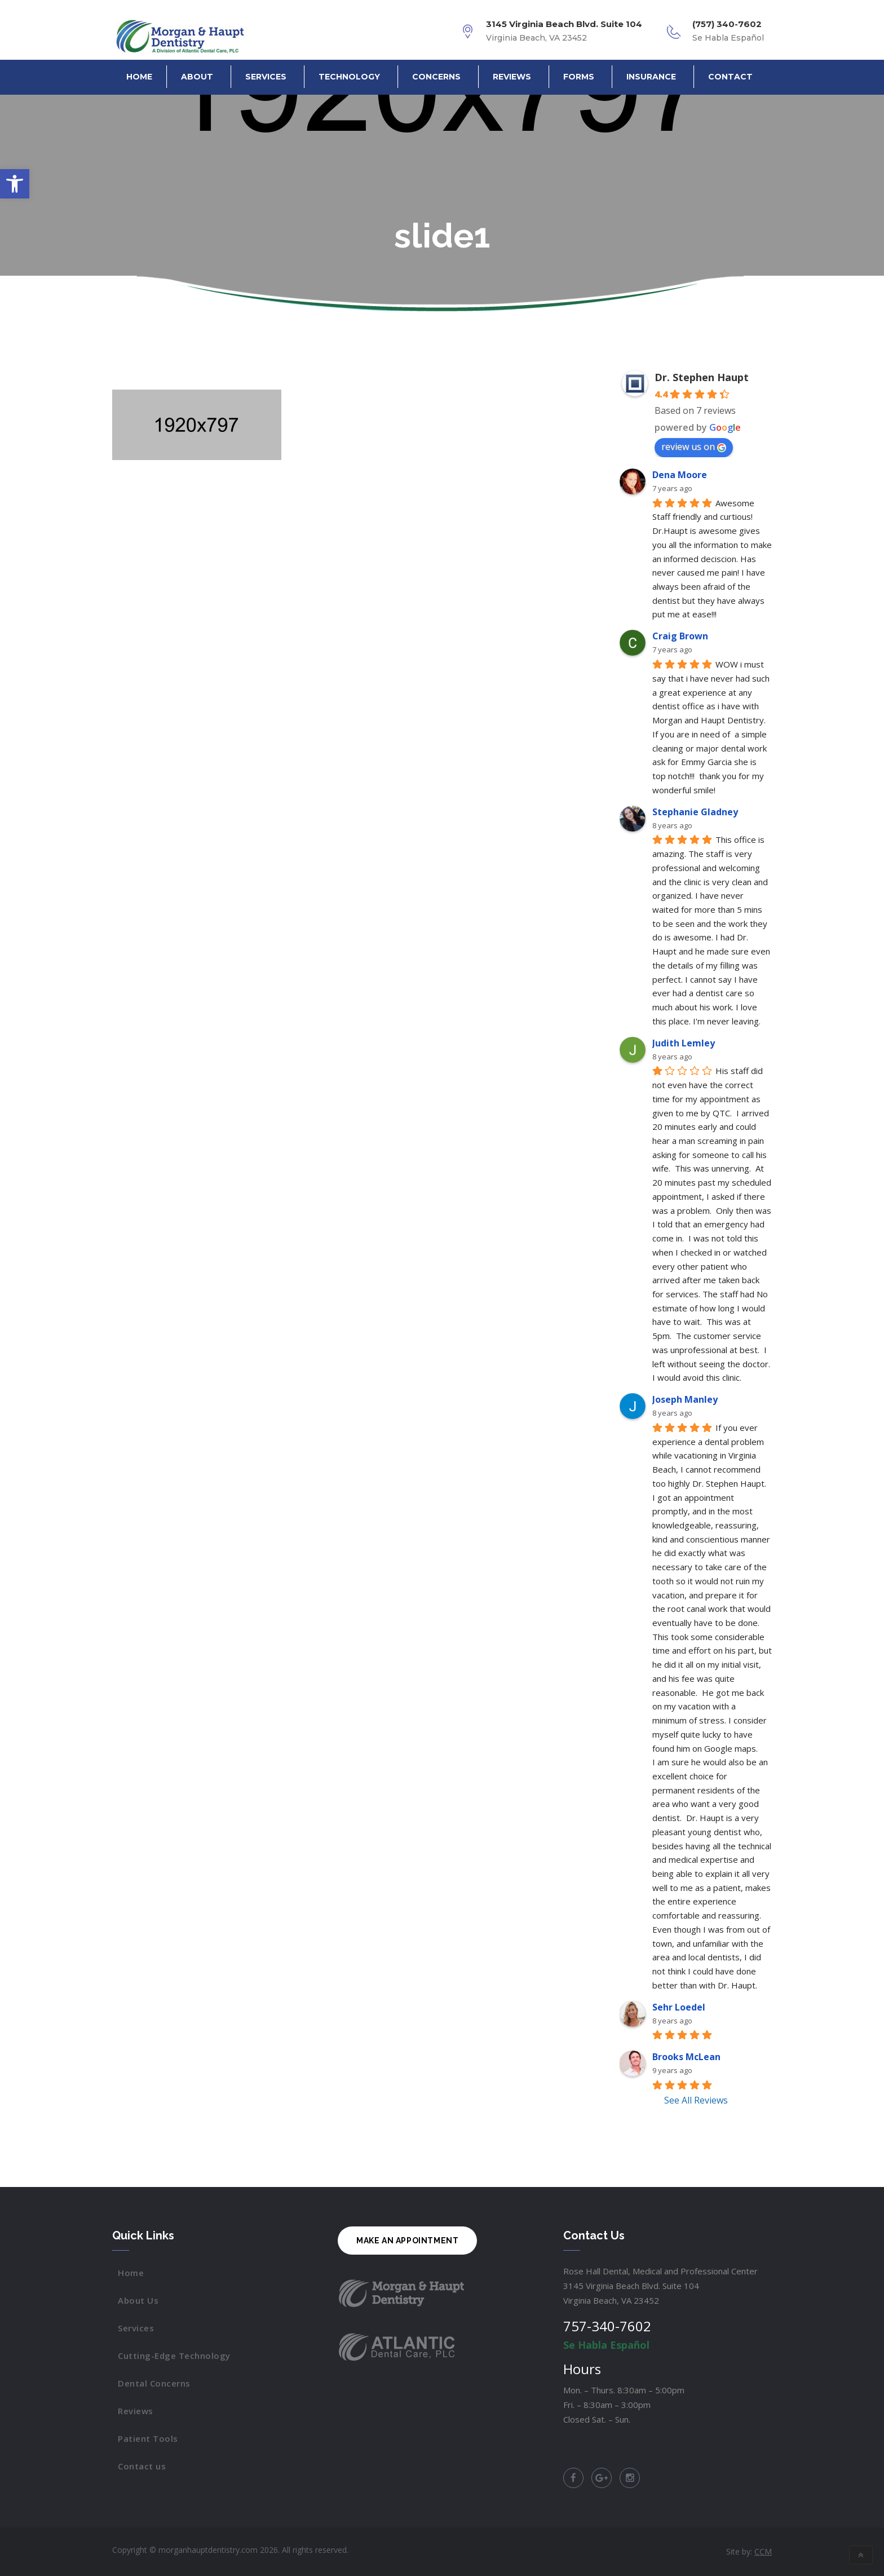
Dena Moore (679, 475)
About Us (138, 2300)
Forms (578, 77)
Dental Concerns (154, 2383)
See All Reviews (696, 2100)
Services (265, 77)
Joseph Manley (685, 1399)
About (197, 77)
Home (139, 77)
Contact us (142, 2466)
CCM (763, 2551)
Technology (349, 77)
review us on (693, 446)
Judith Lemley (683, 1043)
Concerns (436, 77)
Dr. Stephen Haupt (702, 377)
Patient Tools (148, 2438)
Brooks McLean (686, 2057)
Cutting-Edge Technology (174, 2355)
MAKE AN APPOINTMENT (407, 2240)
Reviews (512, 77)
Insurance (651, 77)
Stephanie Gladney (695, 812)
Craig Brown (680, 636)
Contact (730, 77)
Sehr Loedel (678, 2007)
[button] (14, 183)
